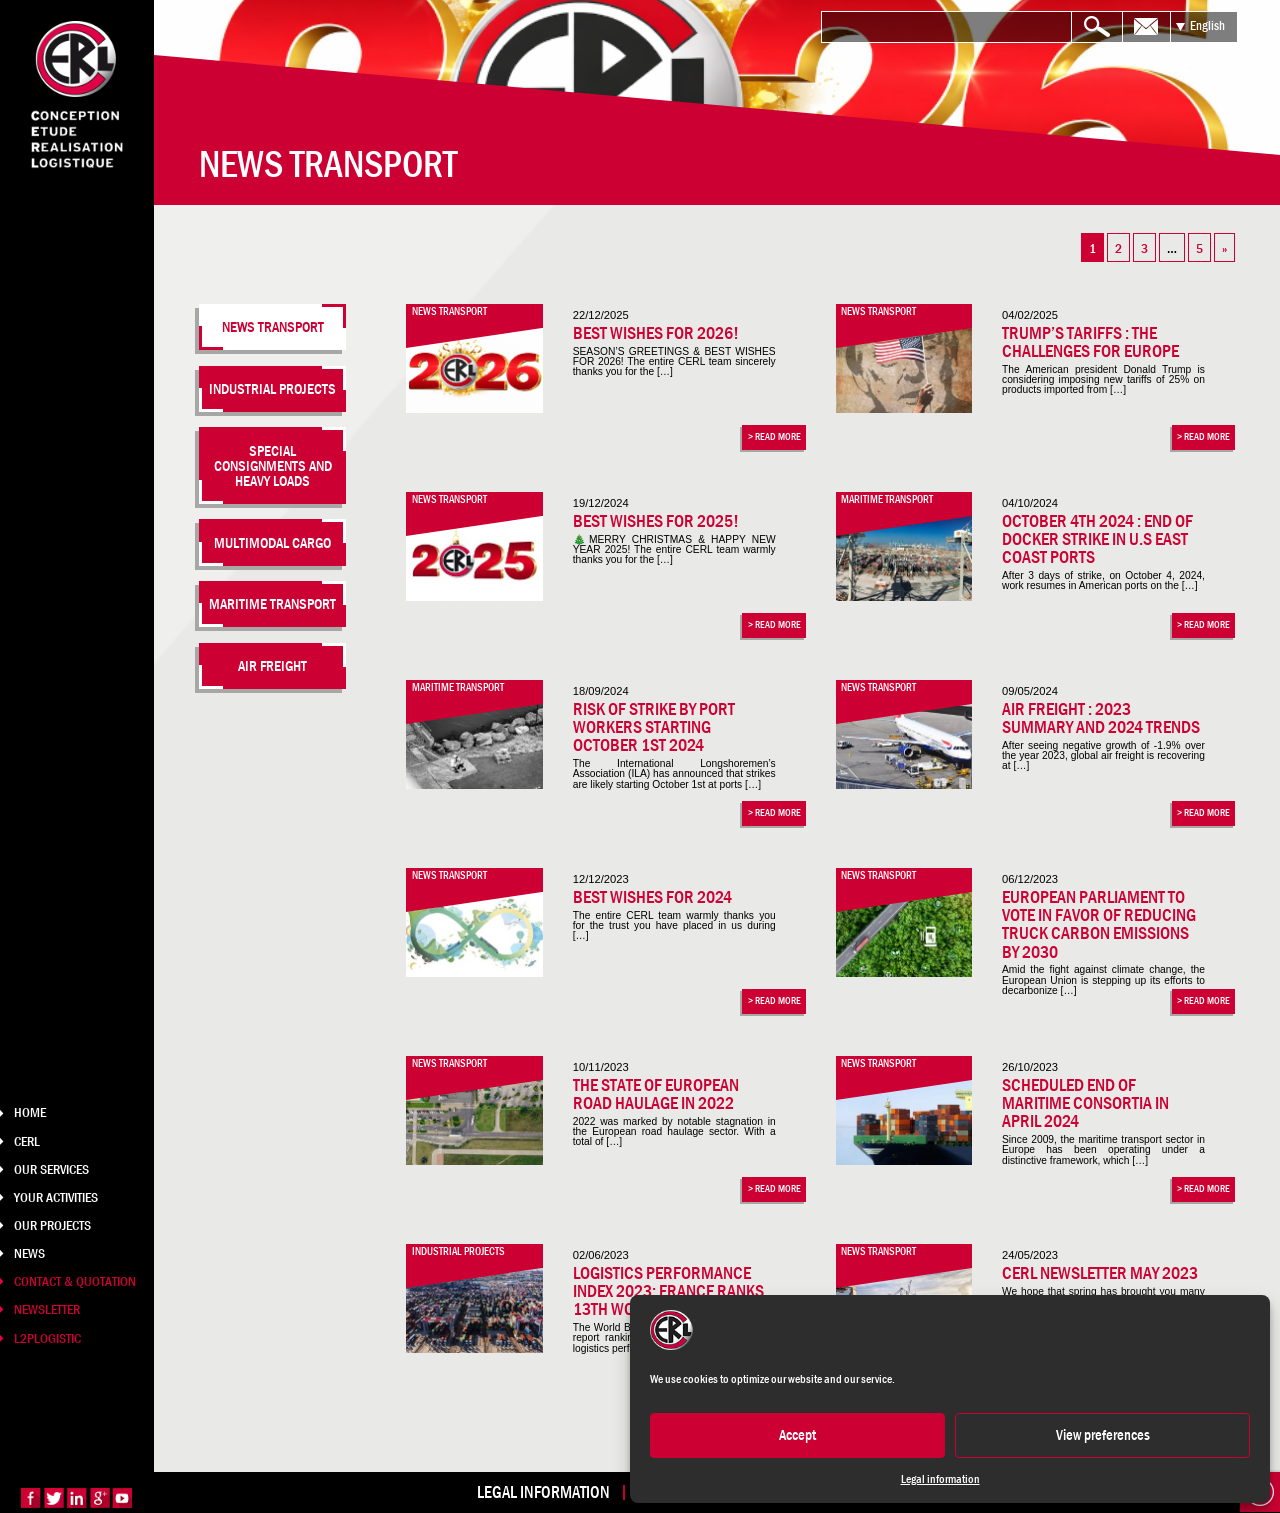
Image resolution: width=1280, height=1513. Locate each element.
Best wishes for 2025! (656, 521)
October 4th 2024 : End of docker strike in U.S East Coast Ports (1097, 539)
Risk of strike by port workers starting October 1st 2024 (654, 727)
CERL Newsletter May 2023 (1100, 1273)
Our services (51, 1169)
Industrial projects (272, 388)
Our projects (52, 1225)
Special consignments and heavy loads (273, 466)
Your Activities (56, 1197)
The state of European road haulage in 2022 (656, 1094)
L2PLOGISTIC (47, 1338)
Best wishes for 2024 (652, 897)
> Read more (774, 436)
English (1207, 25)
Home (30, 1112)
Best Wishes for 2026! (656, 333)
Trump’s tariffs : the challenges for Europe (1090, 342)
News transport (273, 326)
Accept (797, 1434)
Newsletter (47, 1309)
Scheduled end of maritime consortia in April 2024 (1085, 1103)
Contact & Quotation (75, 1281)
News (29, 1253)
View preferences (1103, 1434)
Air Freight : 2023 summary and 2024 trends (1101, 718)
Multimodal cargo (272, 542)
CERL (27, 1141)
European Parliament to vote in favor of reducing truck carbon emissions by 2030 (1099, 924)
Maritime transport (272, 603)
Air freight (272, 665)
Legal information (940, 1479)
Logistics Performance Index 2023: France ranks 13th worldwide (668, 1291)
